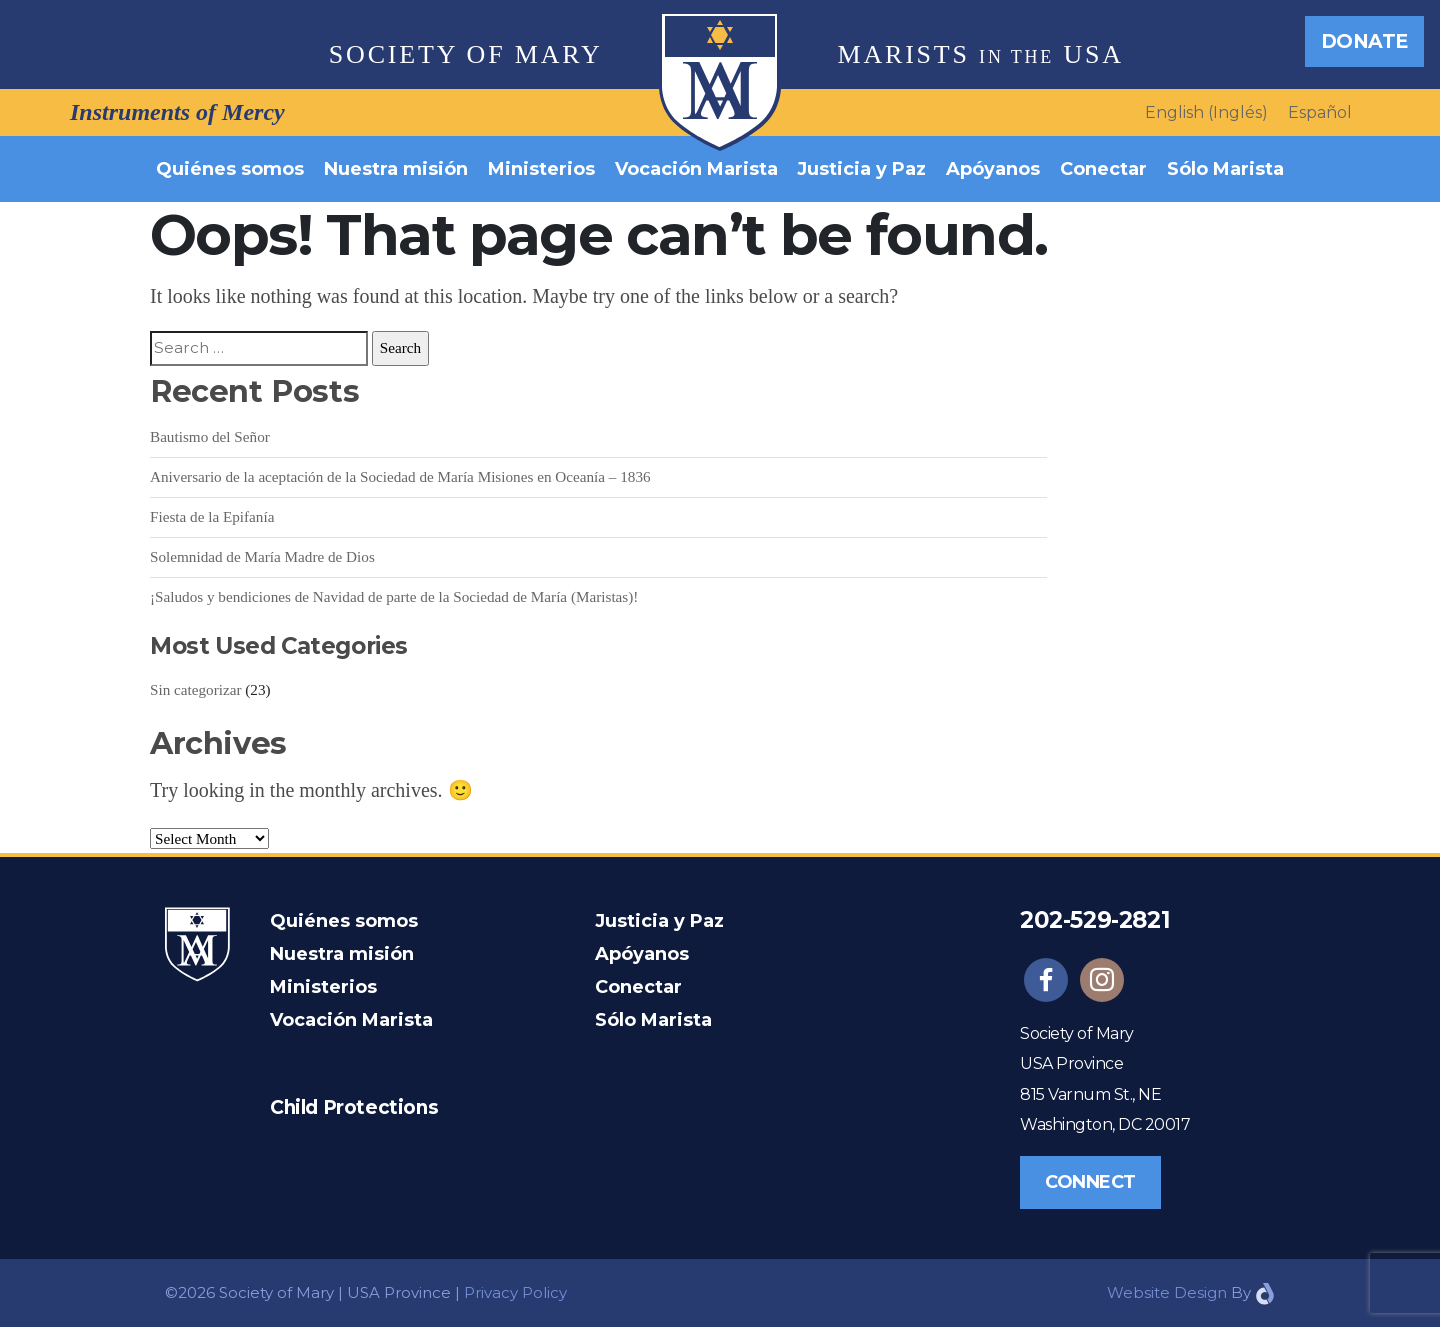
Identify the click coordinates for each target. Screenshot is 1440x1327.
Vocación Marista (696, 169)
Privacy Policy (515, 1292)
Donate (1364, 41)
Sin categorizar (196, 689)
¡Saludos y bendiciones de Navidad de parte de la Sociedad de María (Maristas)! (394, 596)
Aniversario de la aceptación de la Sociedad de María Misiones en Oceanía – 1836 (400, 476)
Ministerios (541, 169)
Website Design (1167, 1292)
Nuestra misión (396, 169)
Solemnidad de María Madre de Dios (262, 556)
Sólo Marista (1225, 169)
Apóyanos (993, 169)
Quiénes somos (230, 169)
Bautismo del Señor (210, 436)
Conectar (1103, 169)
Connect (1090, 1182)
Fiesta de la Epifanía (212, 516)
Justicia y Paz (861, 169)
